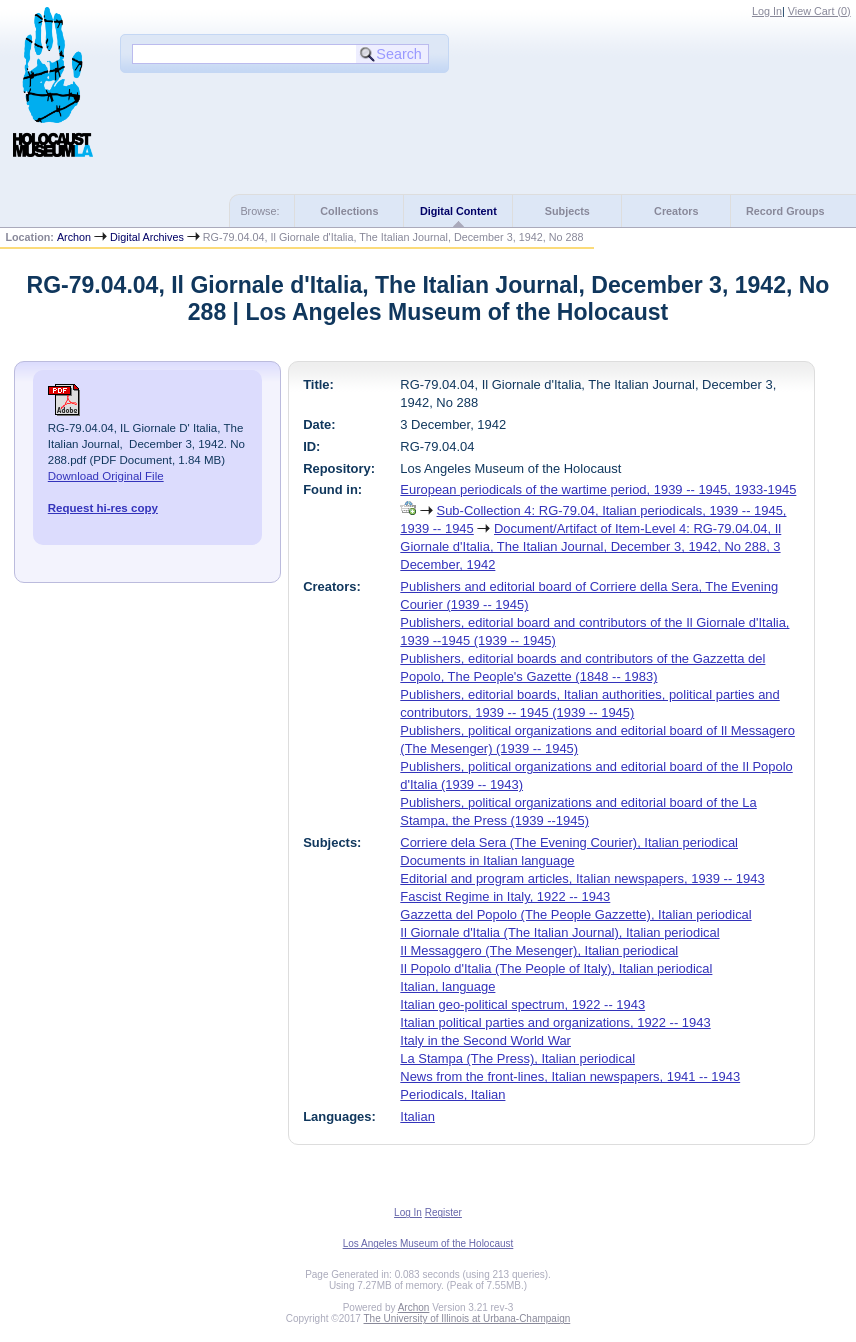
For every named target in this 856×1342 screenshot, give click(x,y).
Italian (417, 1116)
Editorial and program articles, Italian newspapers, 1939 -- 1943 (582, 878)
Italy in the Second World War (485, 1040)
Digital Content (458, 211)
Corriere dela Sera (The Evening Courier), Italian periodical (569, 842)
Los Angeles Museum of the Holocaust (428, 1243)
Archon (74, 237)
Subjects (567, 211)
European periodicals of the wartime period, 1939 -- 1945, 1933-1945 (598, 489)
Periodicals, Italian (452, 1094)
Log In (767, 11)
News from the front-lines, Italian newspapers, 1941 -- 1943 (570, 1076)
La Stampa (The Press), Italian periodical (517, 1058)
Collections (349, 211)
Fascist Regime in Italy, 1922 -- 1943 (505, 896)
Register (443, 1212)
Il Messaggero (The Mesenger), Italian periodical (539, 950)
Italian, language (447, 986)
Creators (676, 211)
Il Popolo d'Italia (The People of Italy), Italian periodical (556, 968)
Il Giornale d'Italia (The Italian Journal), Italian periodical (559, 932)
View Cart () (819, 11)
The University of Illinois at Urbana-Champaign (467, 1318)
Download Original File (106, 476)
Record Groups (785, 211)
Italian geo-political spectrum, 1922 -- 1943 (522, 1004)
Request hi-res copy (103, 508)
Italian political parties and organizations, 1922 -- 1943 (555, 1022)
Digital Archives (147, 237)
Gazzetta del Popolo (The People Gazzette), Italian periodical (575, 914)
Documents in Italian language (487, 860)
